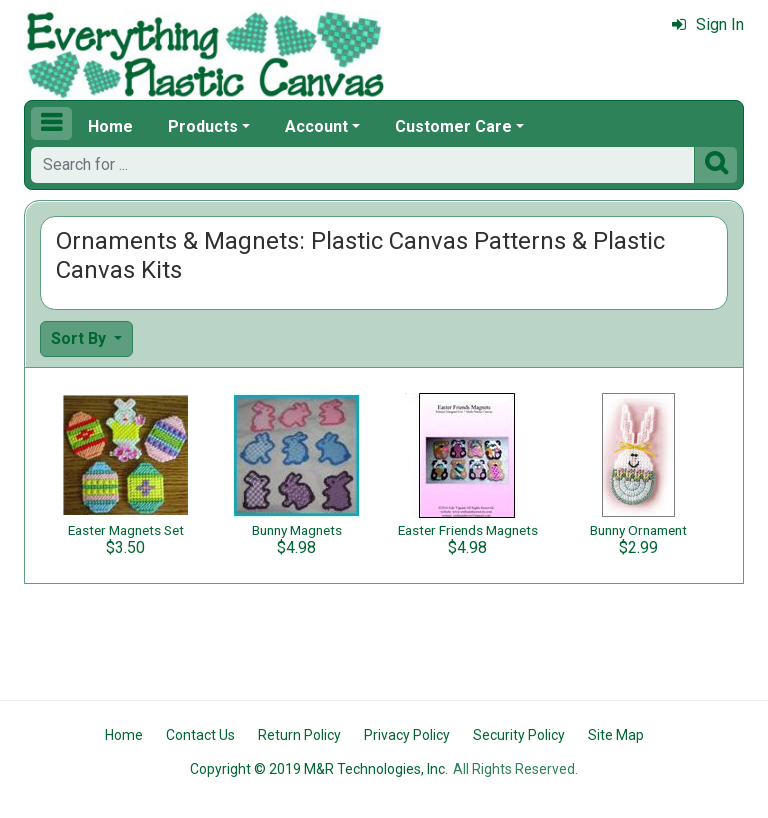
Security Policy (519, 735)
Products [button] (203, 126)
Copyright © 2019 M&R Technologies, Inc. (319, 769)
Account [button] (316, 126)
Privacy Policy (407, 735)
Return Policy (299, 735)
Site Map (616, 735)
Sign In (708, 24)
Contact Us (200, 735)
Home (110, 126)
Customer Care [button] (453, 126)
